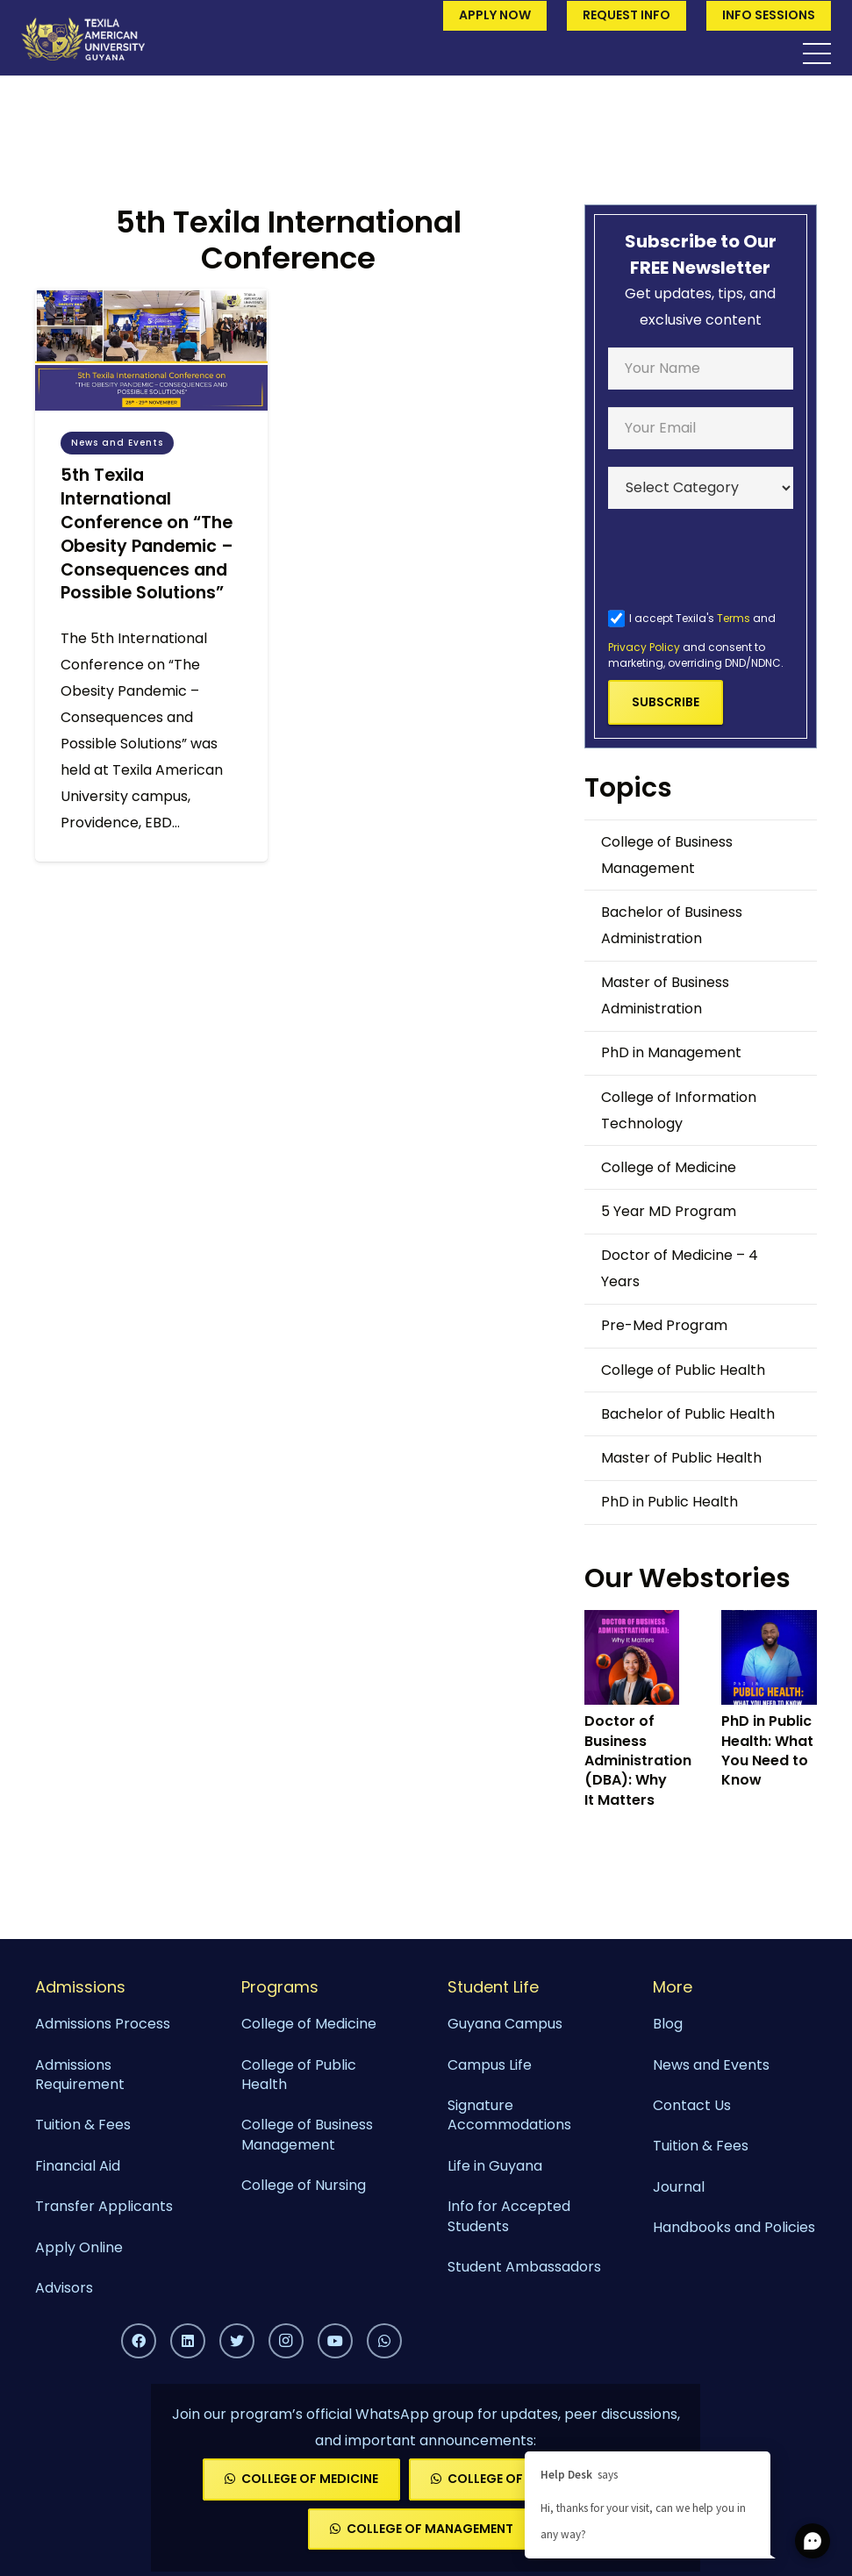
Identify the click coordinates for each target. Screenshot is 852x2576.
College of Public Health (683, 1370)
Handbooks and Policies (734, 2227)
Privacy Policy (644, 647)
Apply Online (79, 2247)
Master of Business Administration (665, 995)
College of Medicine (668, 1167)
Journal (679, 2187)
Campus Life (489, 2065)
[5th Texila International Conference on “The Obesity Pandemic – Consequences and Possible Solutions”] (151, 350)
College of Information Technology (678, 1110)
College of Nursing (303, 2185)
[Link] (83, 39)
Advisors (64, 2288)
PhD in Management (671, 1052)
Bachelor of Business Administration (671, 925)
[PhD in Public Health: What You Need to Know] (768, 1657)
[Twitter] (236, 2340)
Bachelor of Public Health (688, 1414)
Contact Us (692, 2105)
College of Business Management (667, 855)
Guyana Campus (504, 2024)
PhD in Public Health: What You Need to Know (767, 1750)
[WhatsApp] (384, 2340)
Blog (668, 2024)
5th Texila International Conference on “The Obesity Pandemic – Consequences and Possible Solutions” (147, 534)
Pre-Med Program (664, 1325)
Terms (733, 618)
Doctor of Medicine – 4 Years (679, 1268)
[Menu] (816, 53)
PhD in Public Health (669, 1502)
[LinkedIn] (187, 2340)
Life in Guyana (494, 2166)
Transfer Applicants (104, 2206)
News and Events (711, 2065)
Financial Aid (77, 2166)
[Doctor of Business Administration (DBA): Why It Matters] (631, 1657)
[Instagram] (286, 2340)
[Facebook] (138, 2340)
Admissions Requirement (80, 2074)
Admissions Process (102, 2024)
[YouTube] (335, 2340)
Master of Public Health (681, 1458)
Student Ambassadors (524, 2267)
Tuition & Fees (83, 2124)
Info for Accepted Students (508, 2216)
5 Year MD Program (668, 1211)
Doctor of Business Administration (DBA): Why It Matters (637, 1760)
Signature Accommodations (509, 2115)
